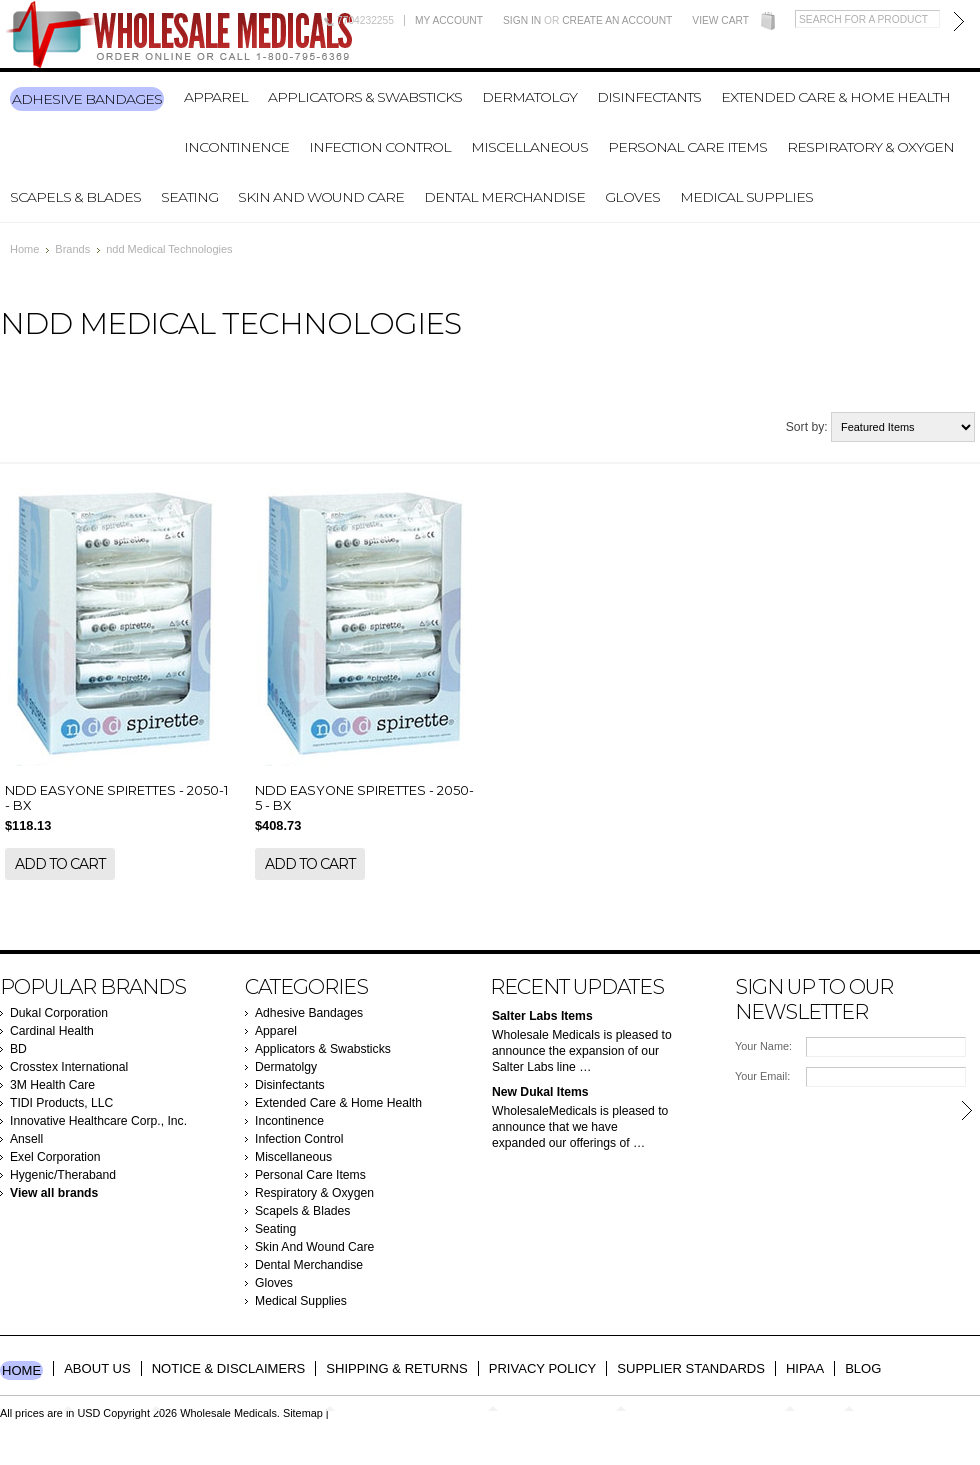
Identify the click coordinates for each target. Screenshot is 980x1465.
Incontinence (236, 147)
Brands (72, 249)
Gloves (632, 197)
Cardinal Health (52, 1031)
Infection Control (380, 147)
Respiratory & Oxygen (870, 147)
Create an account (617, 20)
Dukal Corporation (59, 1013)
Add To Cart (60, 864)
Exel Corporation (55, 1157)
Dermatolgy (529, 97)
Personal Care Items (687, 147)
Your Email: (762, 1076)
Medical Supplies (746, 197)
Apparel (216, 97)
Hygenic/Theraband (63, 1175)
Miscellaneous (529, 147)
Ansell (26, 1139)
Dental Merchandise (504, 197)
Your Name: (763, 1046)
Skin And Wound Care (321, 197)
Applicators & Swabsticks (365, 97)
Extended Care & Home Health (835, 97)
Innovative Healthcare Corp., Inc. (98, 1121)
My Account (449, 20)
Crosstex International (69, 1067)
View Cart (720, 20)
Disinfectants (649, 97)
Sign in (522, 20)
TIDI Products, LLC (61, 1103)
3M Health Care (52, 1085)
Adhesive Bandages (87, 99)
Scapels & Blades (75, 197)
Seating (189, 197)
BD (18, 1049)
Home (24, 249)
